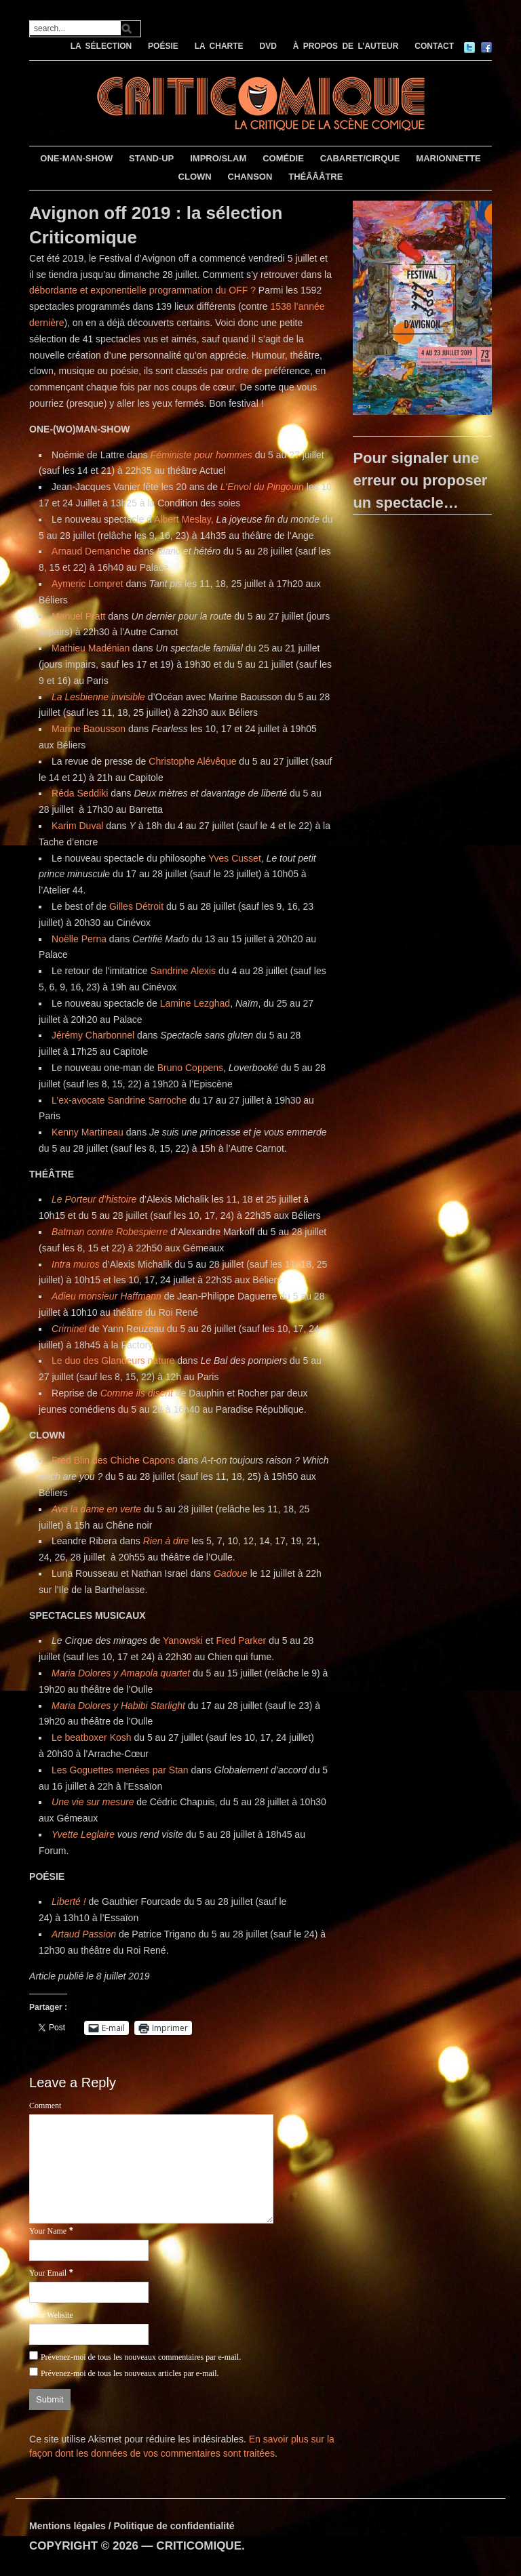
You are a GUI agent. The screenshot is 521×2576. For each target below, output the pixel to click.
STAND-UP (151, 158)
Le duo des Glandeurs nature (113, 1360)
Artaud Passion (84, 1934)
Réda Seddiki (80, 793)
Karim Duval (77, 825)
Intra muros (76, 1264)
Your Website (51, 2315)
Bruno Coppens (190, 1067)
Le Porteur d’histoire (95, 1199)
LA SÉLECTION (101, 46)
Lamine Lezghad (195, 1003)
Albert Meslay (182, 519)
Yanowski (183, 1640)
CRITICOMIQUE (199, 2545)
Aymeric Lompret (87, 583)
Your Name (47, 2231)
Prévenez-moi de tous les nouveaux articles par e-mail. (130, 2373)
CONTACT (434, 46)
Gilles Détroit (137, 906)
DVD (267, 46)
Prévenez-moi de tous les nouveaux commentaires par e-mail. (141, 2357)
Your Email (47, 2273)
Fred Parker (241, 1640)
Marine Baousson (89, 728)
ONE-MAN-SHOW (76, 158)
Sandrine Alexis (184, 970)
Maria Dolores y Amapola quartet (121, 1673)
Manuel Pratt (78, 616)
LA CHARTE (219, 46)
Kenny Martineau (87, 1132)
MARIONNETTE (448, 158)
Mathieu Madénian (91, 648)
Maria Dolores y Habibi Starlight (118, 1705)
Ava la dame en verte (96, 1509)
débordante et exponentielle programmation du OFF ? (142, 290)
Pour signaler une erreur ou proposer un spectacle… (420, 480)
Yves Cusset (234, 858)
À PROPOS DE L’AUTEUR (346, 46)
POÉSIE (163, 46)
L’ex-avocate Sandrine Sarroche (119, 1100)
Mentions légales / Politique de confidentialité (132, 2525)
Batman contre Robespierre (110, 1231)
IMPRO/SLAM (218, 158)
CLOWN (195, 177)
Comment (45, 2105)
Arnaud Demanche (91, 551)
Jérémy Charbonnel (93, 1035)
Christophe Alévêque (192, 761)
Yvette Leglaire (83, 1834)
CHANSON (250, 177)
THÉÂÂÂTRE (315, 177)
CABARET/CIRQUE (360, 158)
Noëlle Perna (79, 938)
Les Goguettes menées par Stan (120, 1770)
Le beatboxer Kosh (92, 1737)
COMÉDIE (283, 158)
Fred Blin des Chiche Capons (113, 1460)
